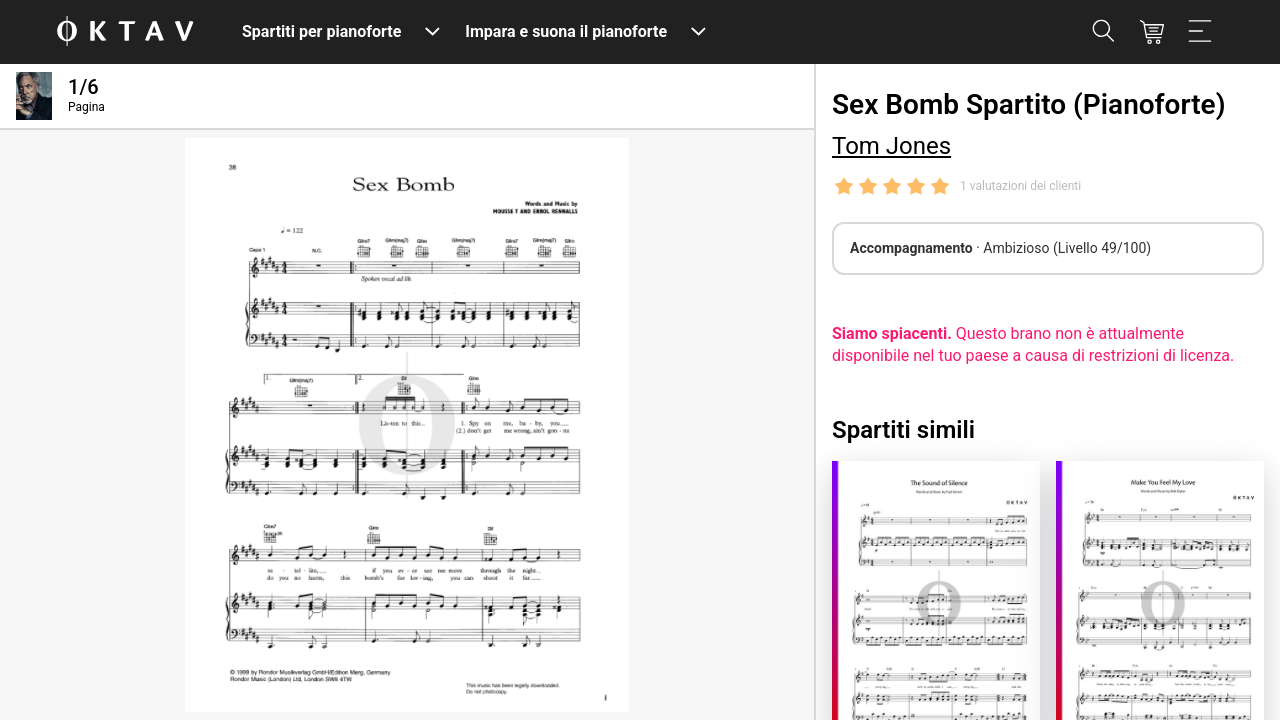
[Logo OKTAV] (125, 32)
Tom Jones (891, 146)
